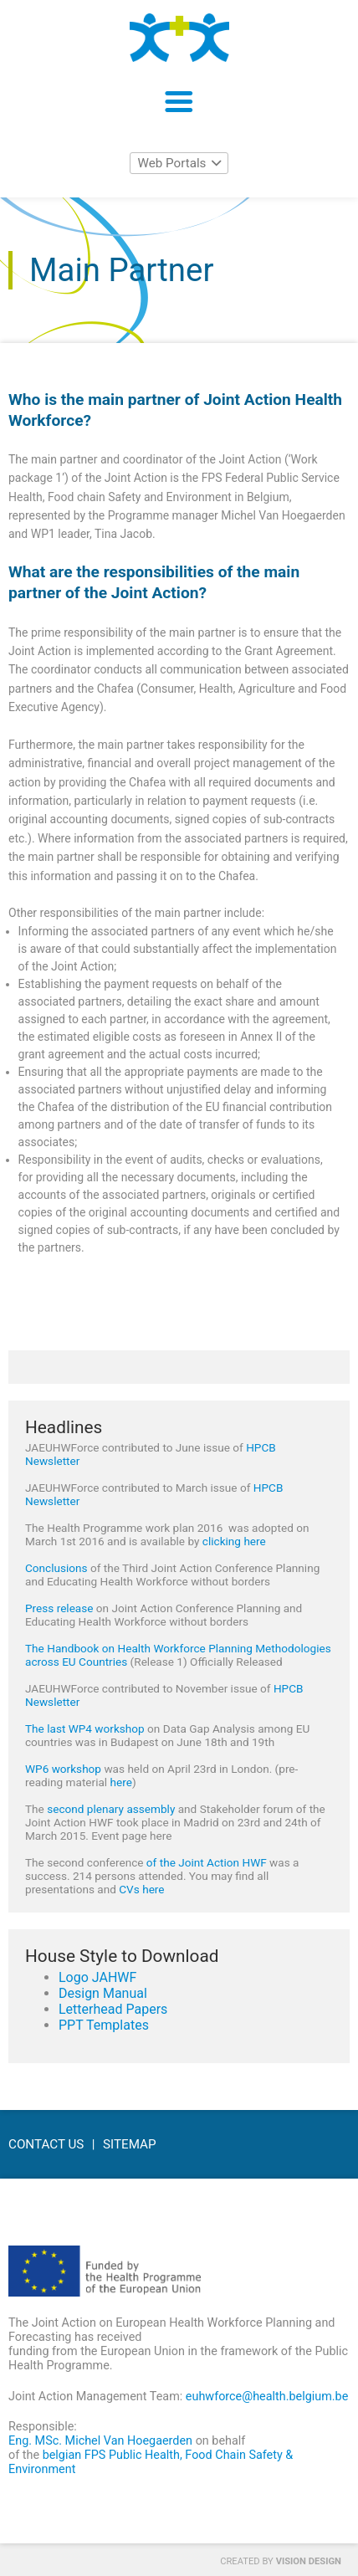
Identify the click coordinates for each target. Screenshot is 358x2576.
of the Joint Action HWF (206, 1862)
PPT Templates (104, 2025)
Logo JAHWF (97, 1977)
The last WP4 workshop (85, 1728)
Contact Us (46, 2144)
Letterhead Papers (113, 2009)
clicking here (234, 1541)
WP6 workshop (63, 1768)
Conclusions (56, 1568)
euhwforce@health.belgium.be (267, 2396)
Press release (59, 1608)
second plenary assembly (111, 1808)
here (121, 1782)
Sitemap (129, 2144)
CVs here (141, 1889)
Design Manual (103, 1993)
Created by (280, 2561)
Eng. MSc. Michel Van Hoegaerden (100, 2441)
